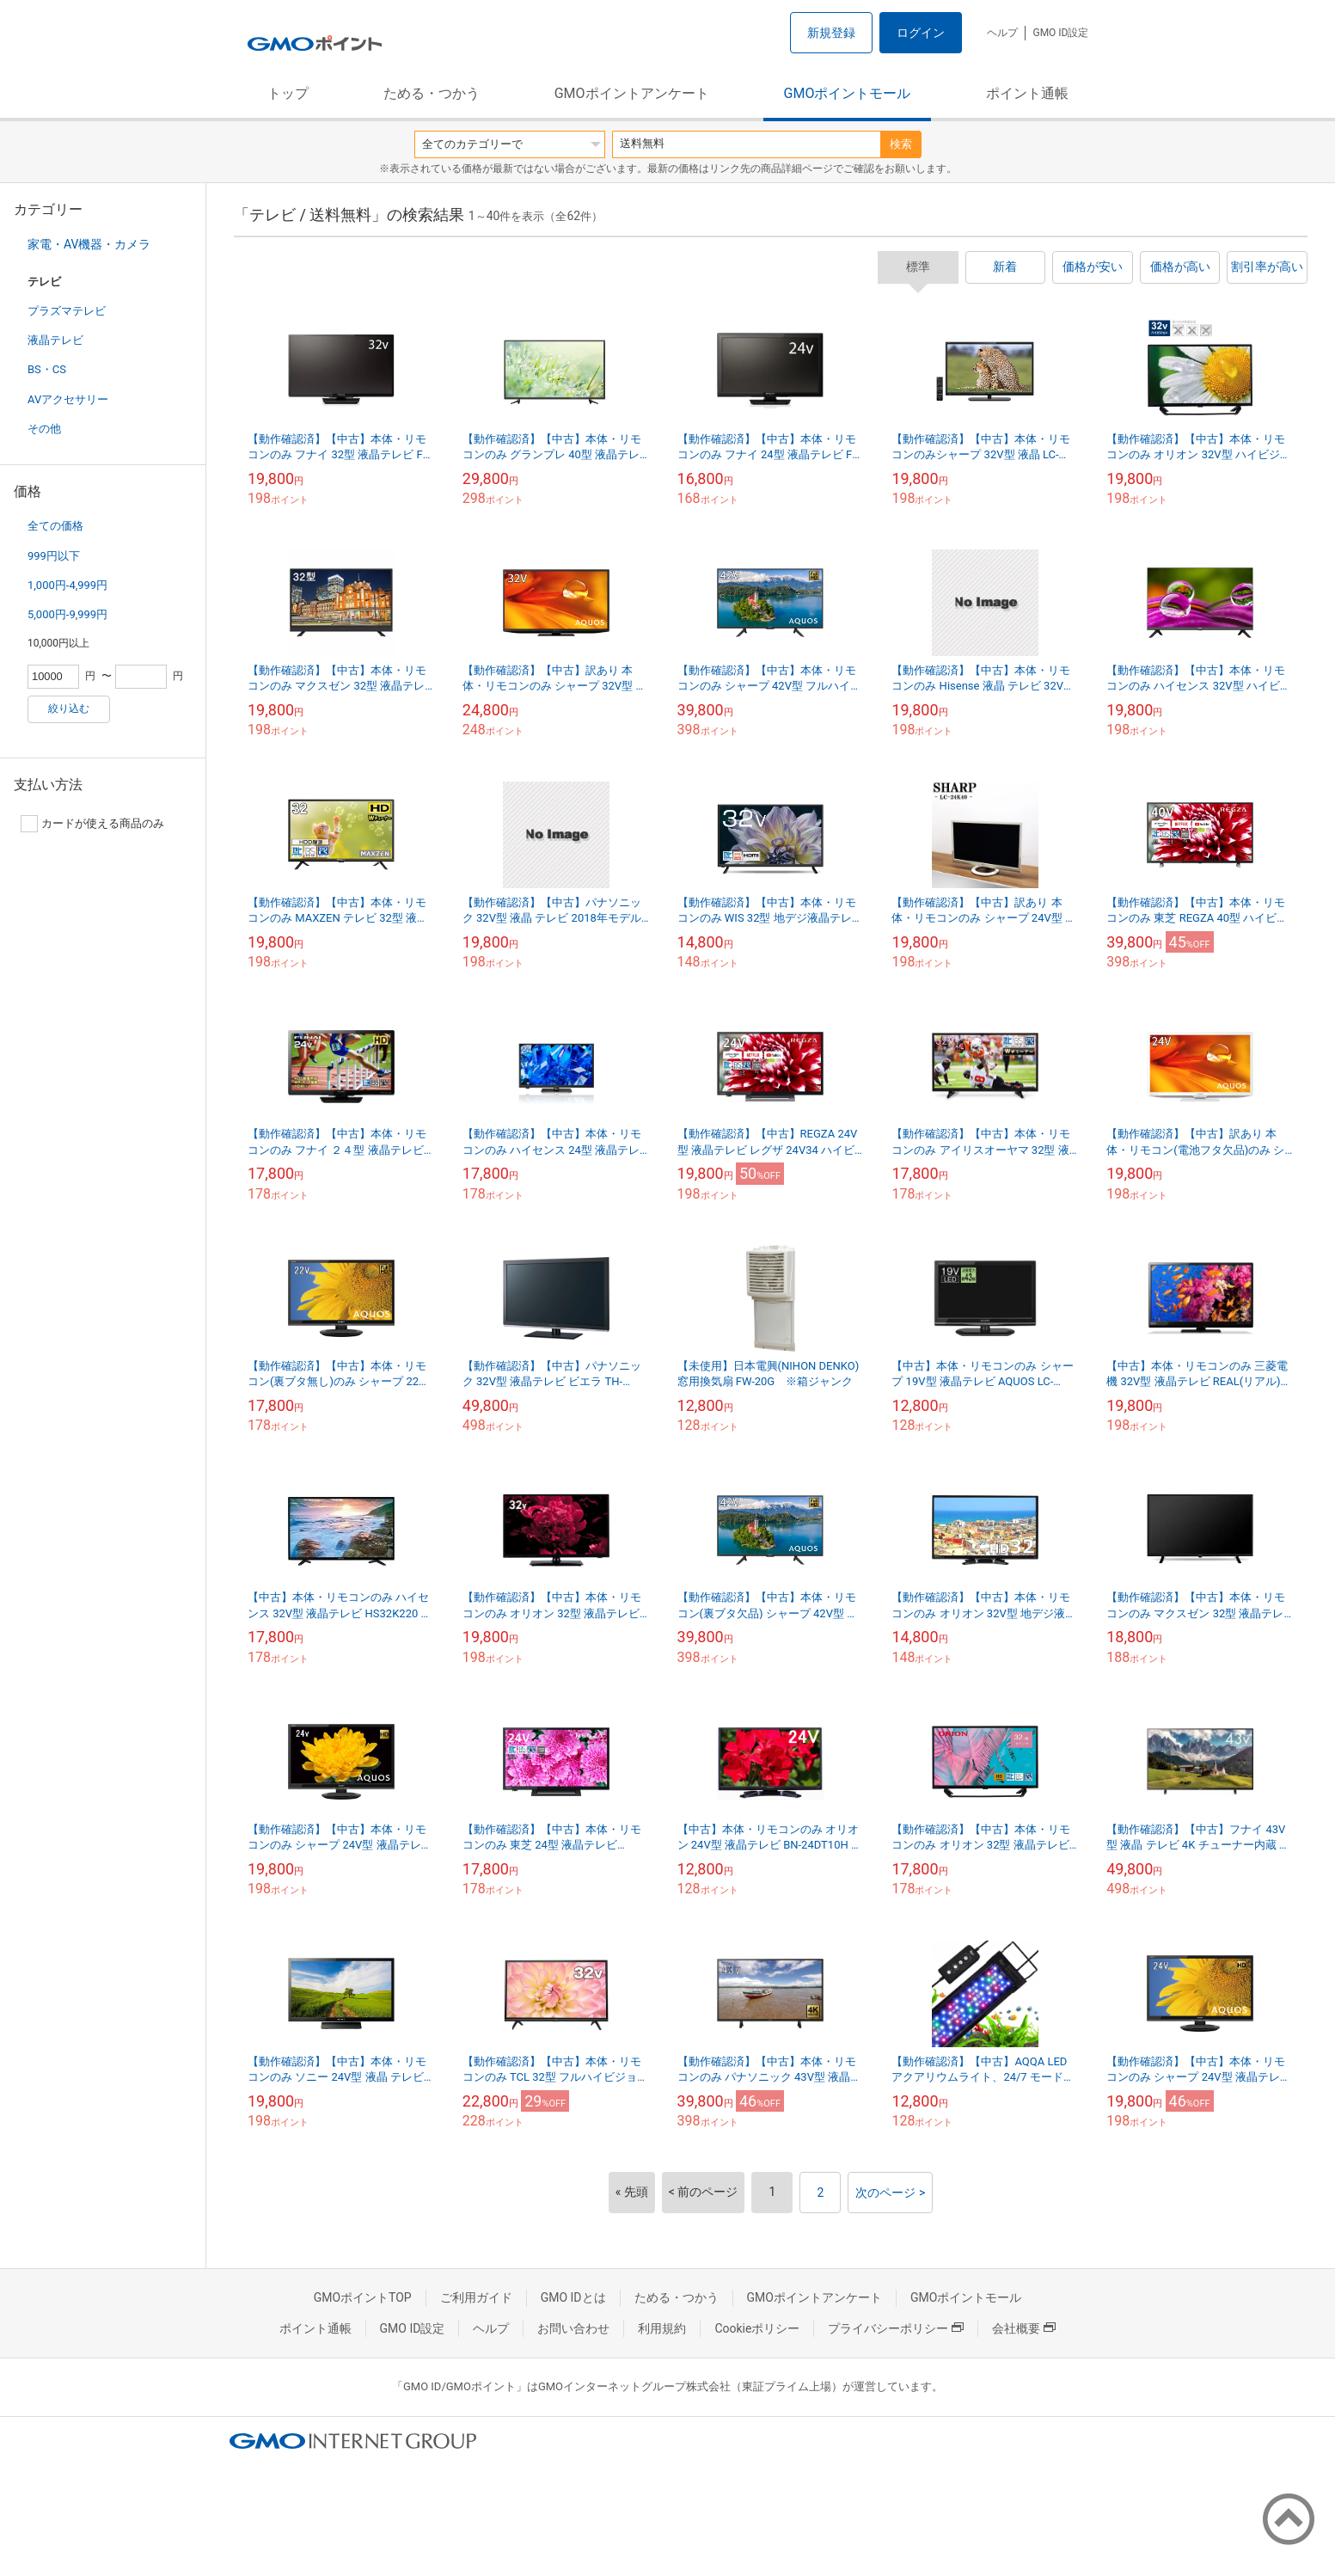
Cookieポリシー (756, 2328)
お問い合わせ (573, 2328)
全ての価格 (55, 525)
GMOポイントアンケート (631, 93)
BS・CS (47, 369)
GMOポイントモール (847, 93)
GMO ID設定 (1060, 33)
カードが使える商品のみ (92, 823)
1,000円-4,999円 (67, 585)
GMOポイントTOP (363, 2297)
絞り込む (68, 708)
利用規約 (662, 2328)
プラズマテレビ (67, 310)
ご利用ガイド (476, 2297)
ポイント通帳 (1027, 93)
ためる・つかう (431, 93)
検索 (901, 144)
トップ (288, 93)
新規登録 (831, 33)
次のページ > (890, 2192)
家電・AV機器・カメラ (89, 244)
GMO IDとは (573, 2297)
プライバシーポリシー (896, 2328)
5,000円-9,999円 (67, 614)
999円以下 (54, 555)
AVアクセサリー (68, 399)
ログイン (921, 33)
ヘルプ (1002, 33)
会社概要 (1024, 2328)
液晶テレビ (55, 340)
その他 (44, 428)
